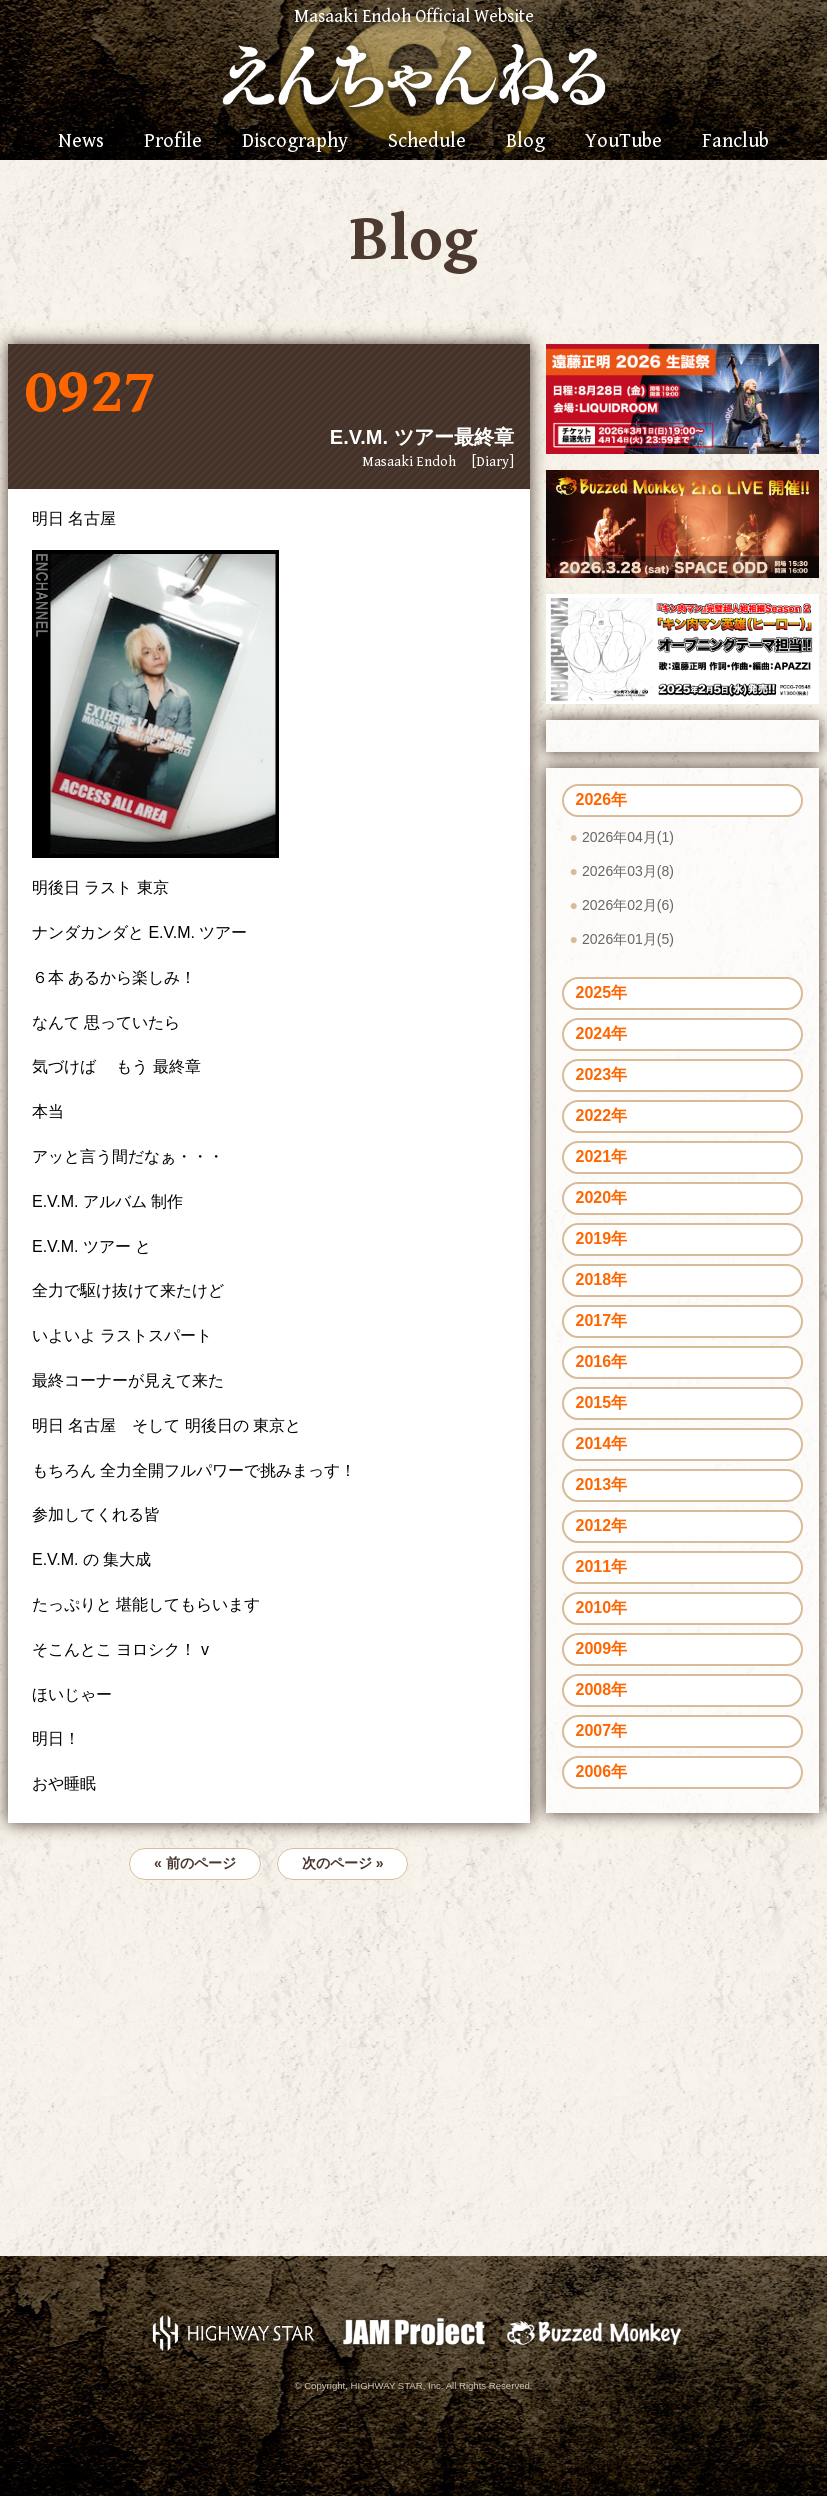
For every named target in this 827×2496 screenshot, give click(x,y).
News (81, 142)
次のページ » (343, 1863)
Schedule (427, 142)
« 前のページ (195, 1863)
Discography (295, 142)
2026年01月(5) (628, 939)
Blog (525, 142)
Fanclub (735, 142)
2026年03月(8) (628, 871)
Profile (173, 142)
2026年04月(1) (628, 837)
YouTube (623, 142)
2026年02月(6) (628, 905)
